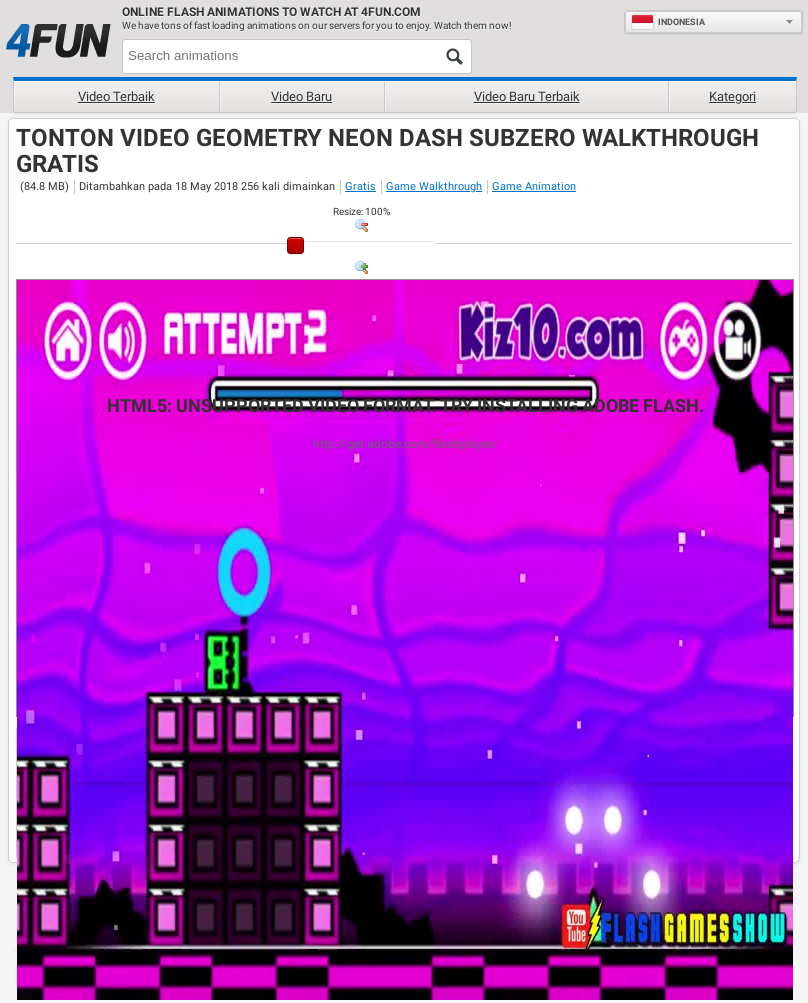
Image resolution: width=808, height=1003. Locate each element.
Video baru (301, 96)
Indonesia (668, 22)
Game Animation (534, 186)
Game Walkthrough (434, 186)
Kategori (732, 96)
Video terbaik (116, 96)
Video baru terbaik (527, 96)
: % (361, 211)
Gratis (360, 186)
